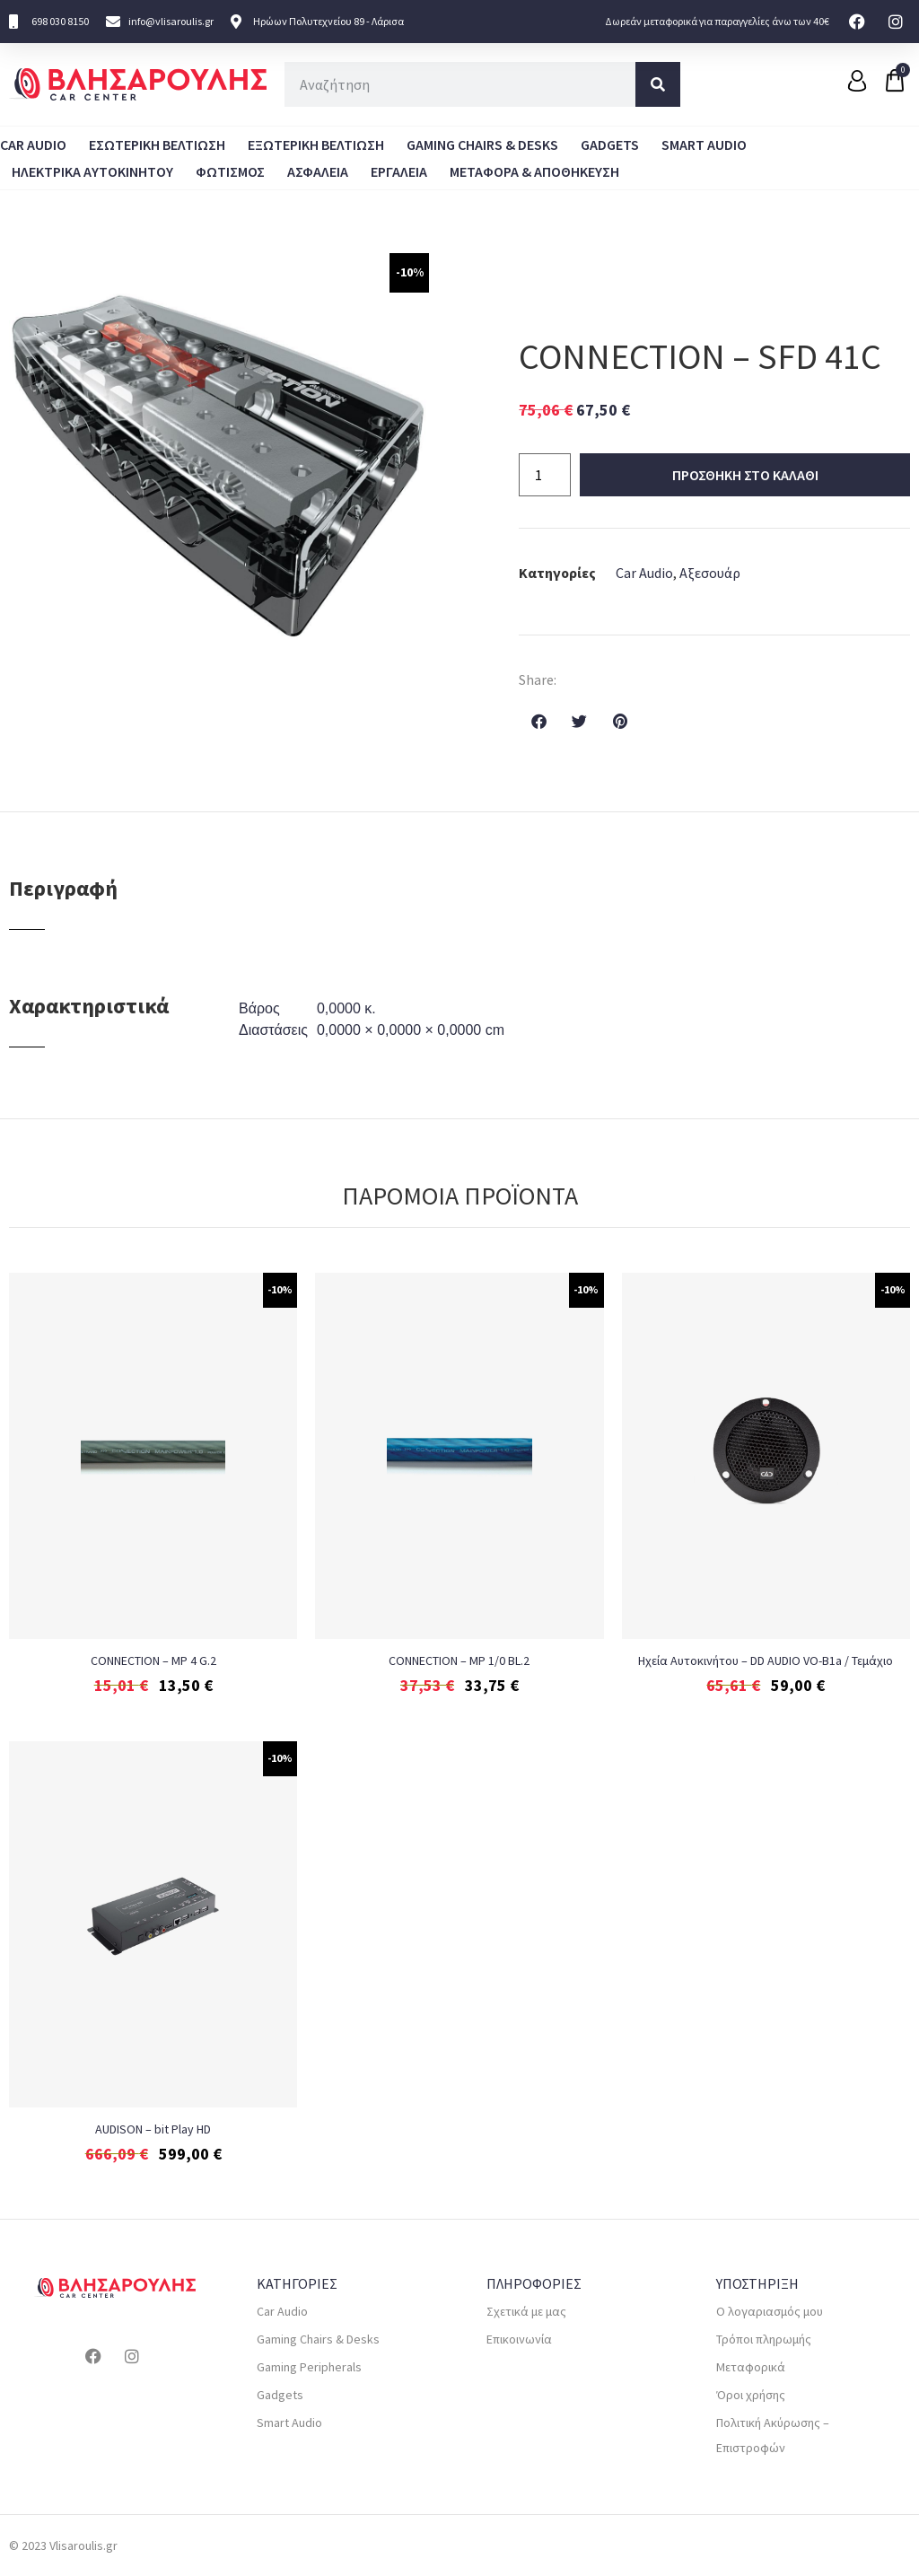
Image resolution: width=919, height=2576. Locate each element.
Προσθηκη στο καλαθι (745, 475)
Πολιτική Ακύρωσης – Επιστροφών (772, 2435)
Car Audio (33, 144)
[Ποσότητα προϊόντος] (545, 474)
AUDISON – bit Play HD (153, 2129)
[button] (539, 721)
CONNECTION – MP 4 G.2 (153, 1660)
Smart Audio (704, 144)
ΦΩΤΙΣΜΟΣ (230, 171)
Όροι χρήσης (750, 2395)
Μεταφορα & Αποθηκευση (534, 171)
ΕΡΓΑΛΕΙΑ (399, 171)
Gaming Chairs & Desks (482, 144)
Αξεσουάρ (709, 573)
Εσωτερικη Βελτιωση (157, 144)
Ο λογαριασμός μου (769, 2311)
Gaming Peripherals (309, 2367)
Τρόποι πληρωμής (763, 2339)
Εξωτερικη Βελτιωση (316, 144)
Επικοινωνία (519, 2339)
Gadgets (610, 144)
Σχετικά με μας (526, 2311)
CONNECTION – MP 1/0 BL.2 (459, 1660)
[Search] (657, 84)
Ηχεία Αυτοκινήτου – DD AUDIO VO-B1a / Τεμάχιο (765, 1660)
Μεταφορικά (750, 2367)
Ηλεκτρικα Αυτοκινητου (92, 171)
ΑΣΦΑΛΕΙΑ (317, 171)
